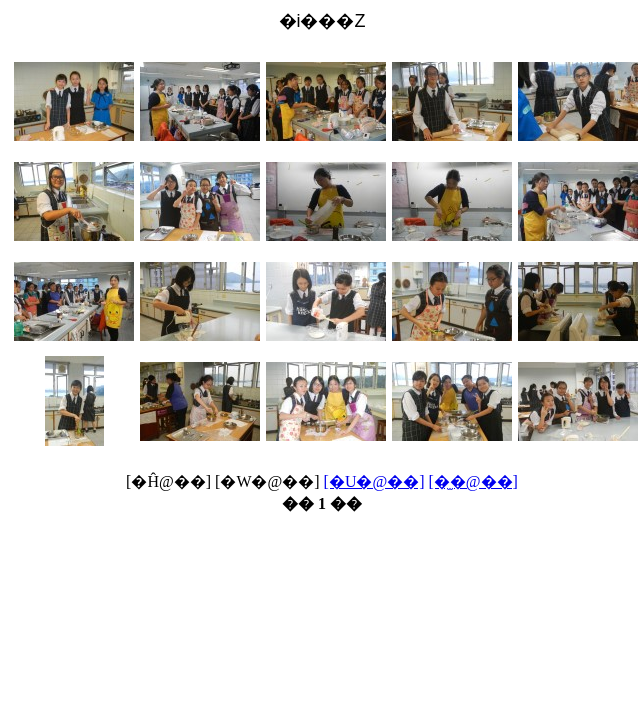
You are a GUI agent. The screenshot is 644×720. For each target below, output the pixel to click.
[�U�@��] (374, 481)
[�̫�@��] (473, 481)
